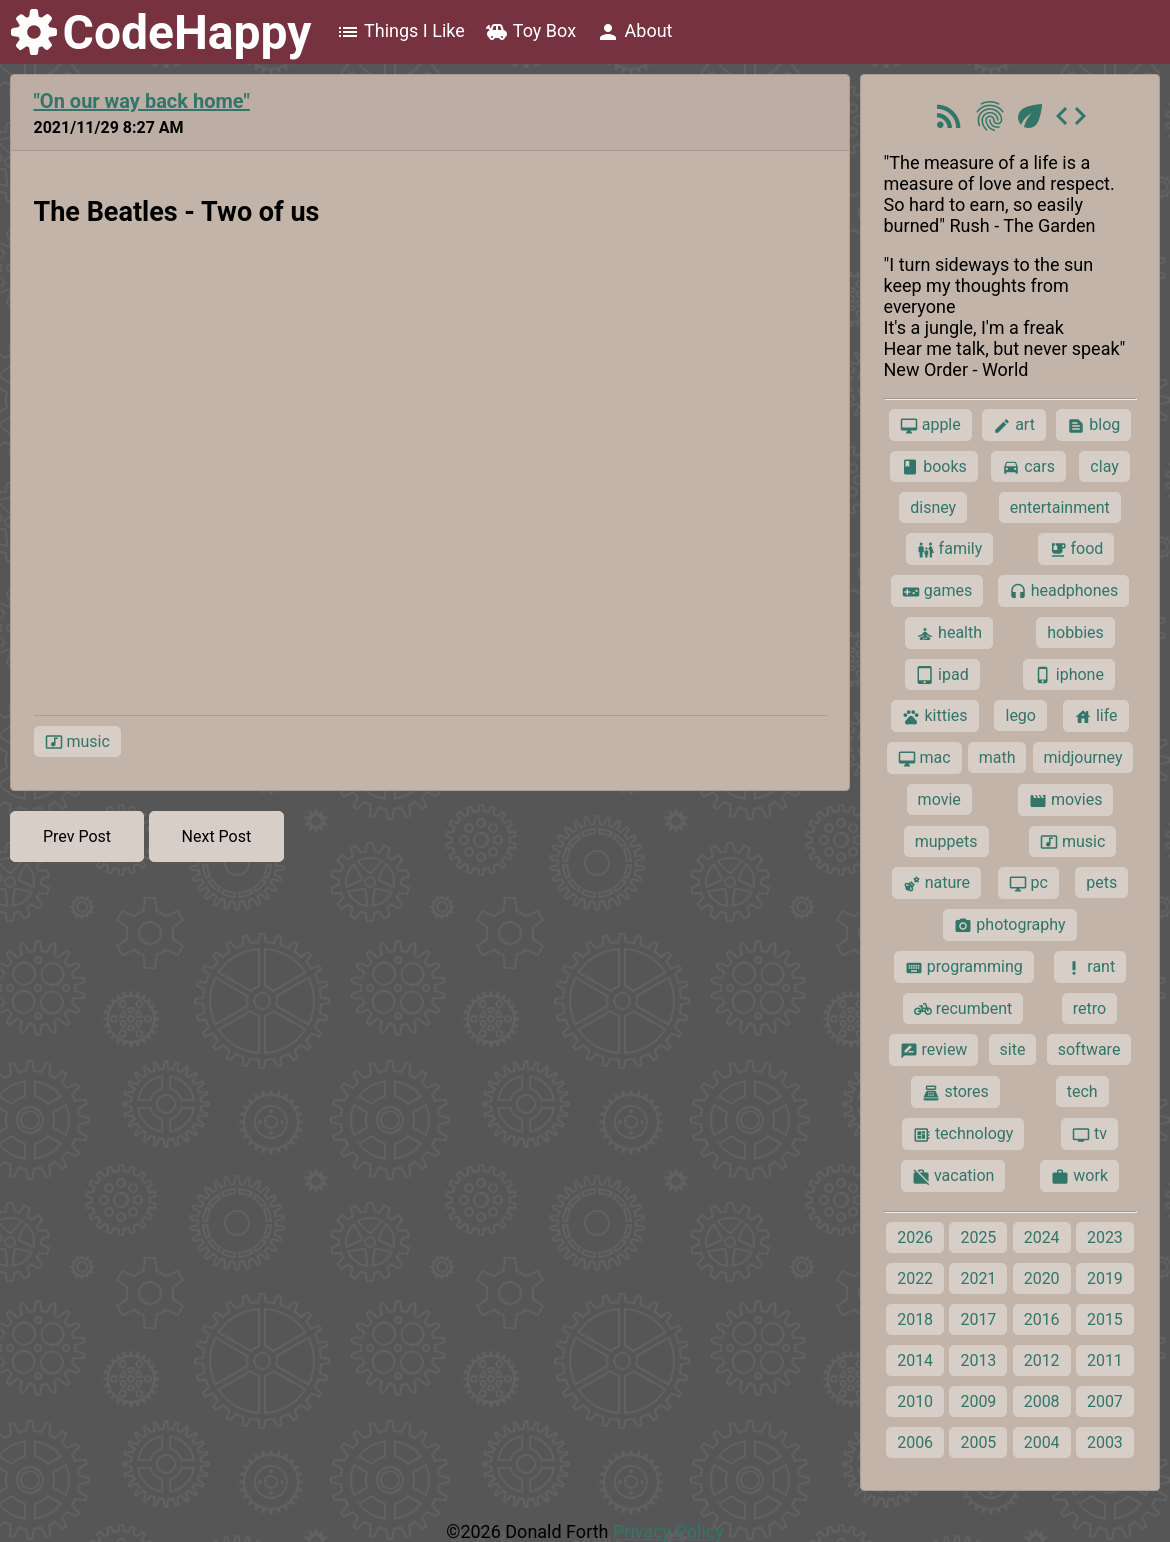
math (997, 757)
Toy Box (530, 32)
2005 (978, 1442)
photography (1009, 925)
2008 (1042, 1401)
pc (1028, 883)
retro (1089, 1008)
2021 (978, 1278)
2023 (1105, 1237)
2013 (978, 1360)
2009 (978, 1401)
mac (924, 758)
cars (1028, 467)
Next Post (217, 836)
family (950, 549)
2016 (1042, 1319)
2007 (1105, 1401)
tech (1082, 1091)
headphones (1064, 591)
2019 (1105, 1278)
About (634, 32)
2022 (915, 1278)
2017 (978, 1319)
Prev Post (77, 836)
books (934, 467)
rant (1090, 967)
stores (955, 1092)
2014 (915, 1360)
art (1014, 425)
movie (939, 799)
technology (963, 1134)
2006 (915, 1442)
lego (1020, 715)
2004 (1042, 1442)
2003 (1105, 1442)
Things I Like (400, 32)
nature (936, 883)
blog (1093, 425)
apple (930, 425)
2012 (1042, 1360)
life (1096, 716)
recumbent (963, 1009)
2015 (1105, 1319)
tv (1089, 1134)
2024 (1042, 1237)
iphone (1069, 675)
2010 (915, 1401)
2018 (915, 1319)
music (77, 742)
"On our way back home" (142, 101)
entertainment (1060, 507)
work (1079, 1176)
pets (1101, 882)
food (1076, 549)
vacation (953, 1176)
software (1089, 1049)
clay (1104, 466)
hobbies (1075, 632)
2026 (915, 1237)
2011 (1105, 1360)
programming (964, 967)
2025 (978, 1237)
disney (933, 507)
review (934, 1050)
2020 (1042, 1278)
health (949, 633)
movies (1065, 800)
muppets (946, 841)
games (937, 591)
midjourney (1083, 757)
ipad (942, 675)
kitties (934, 716)
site (1013, 1049)
